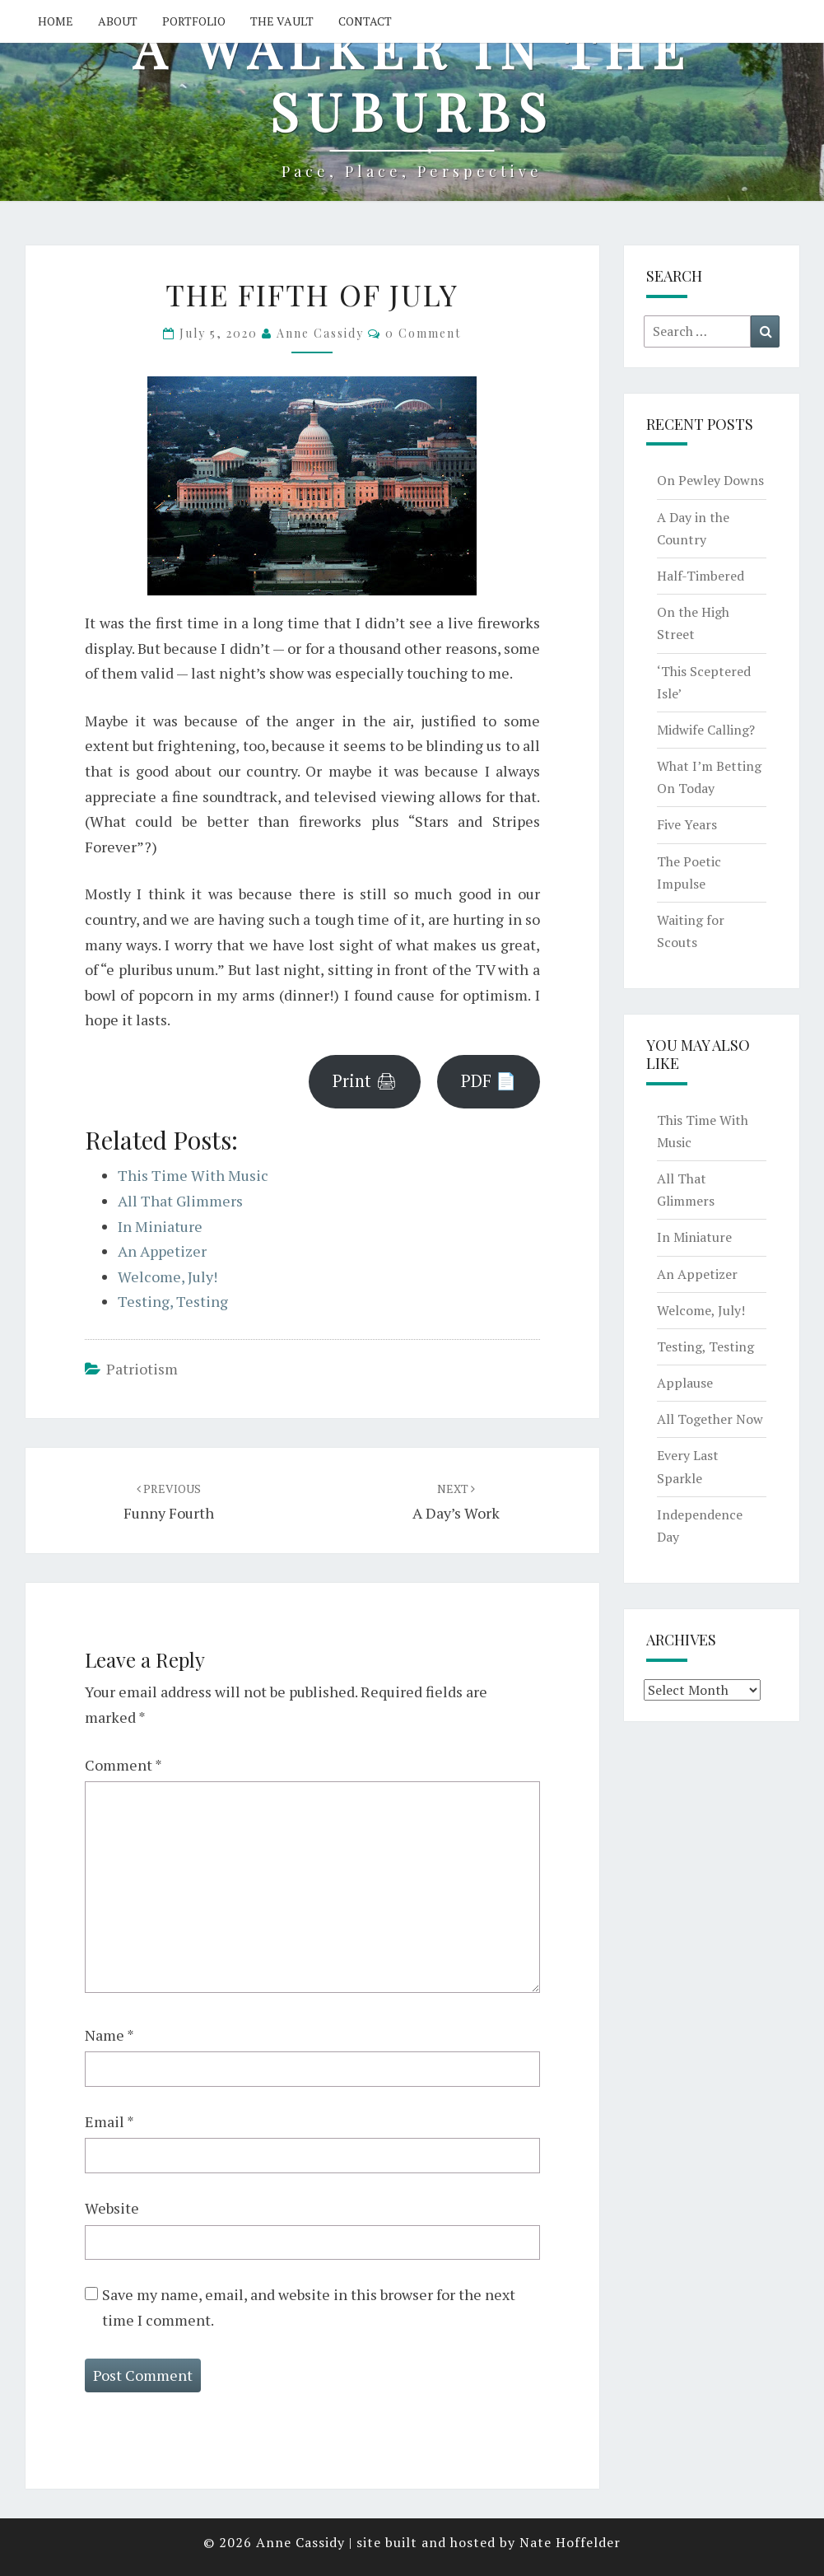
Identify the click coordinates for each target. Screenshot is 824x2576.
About (117, 21)
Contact (365, 21)
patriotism (142, 1369)
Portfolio (194, 21)
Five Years (687, 824)
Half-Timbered (700, 576)
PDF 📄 (488, 1081)
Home (55, 21)
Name (109, 2035)
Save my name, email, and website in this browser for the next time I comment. (308, 2307)
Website (112, 2208)
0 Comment (423, 333)
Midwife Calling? (706, 730)
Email (109, 2121)
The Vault (282, 21)
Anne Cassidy (320, 333)
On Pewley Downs (710, 480)
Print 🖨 (365, 1081)
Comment (123, 1765)
